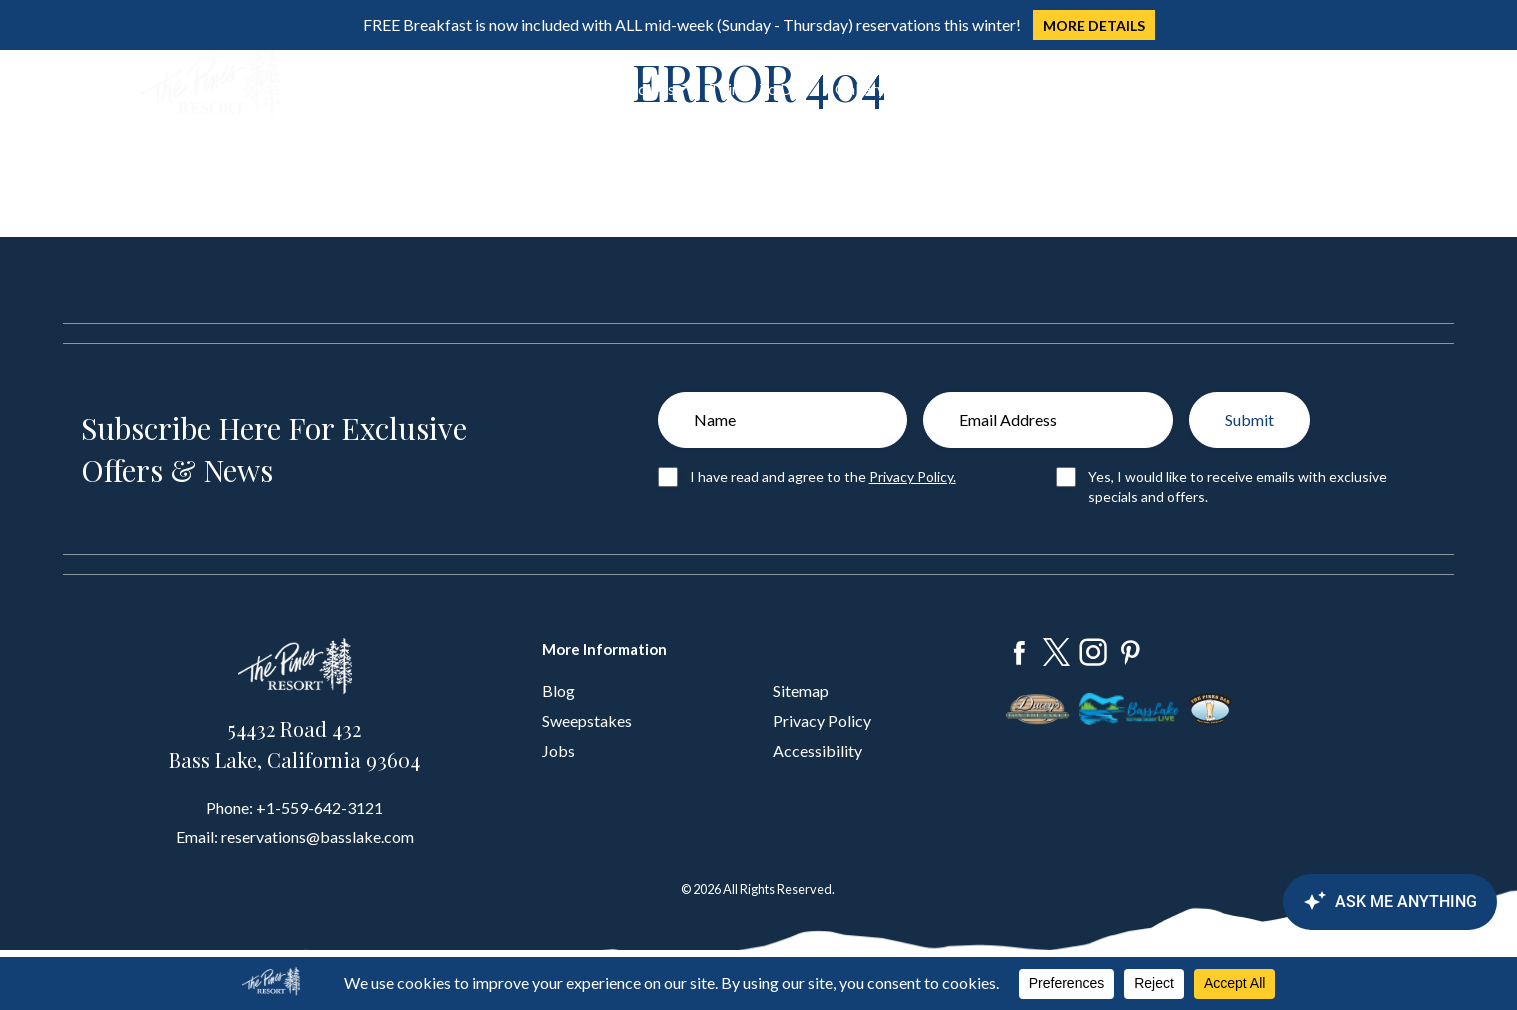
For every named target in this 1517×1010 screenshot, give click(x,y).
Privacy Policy (822, 720)
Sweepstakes (587, 720)
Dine (487, 88)
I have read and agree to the (823, 476)
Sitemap (801, 690)
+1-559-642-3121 (319, 807)
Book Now (1302, 85)
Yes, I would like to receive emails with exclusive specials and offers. (1237, 486)
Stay (422, 88)
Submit (1249, 419)
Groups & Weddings (606, 88)
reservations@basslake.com (317, 836)
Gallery (860, 88)
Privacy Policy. (912, 476)
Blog (558, 690)
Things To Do (755, 88)
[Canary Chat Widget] (1387, 902)
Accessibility (817, 750)
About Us (940, 88)
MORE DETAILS (1094, 25)
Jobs (558, 750)
